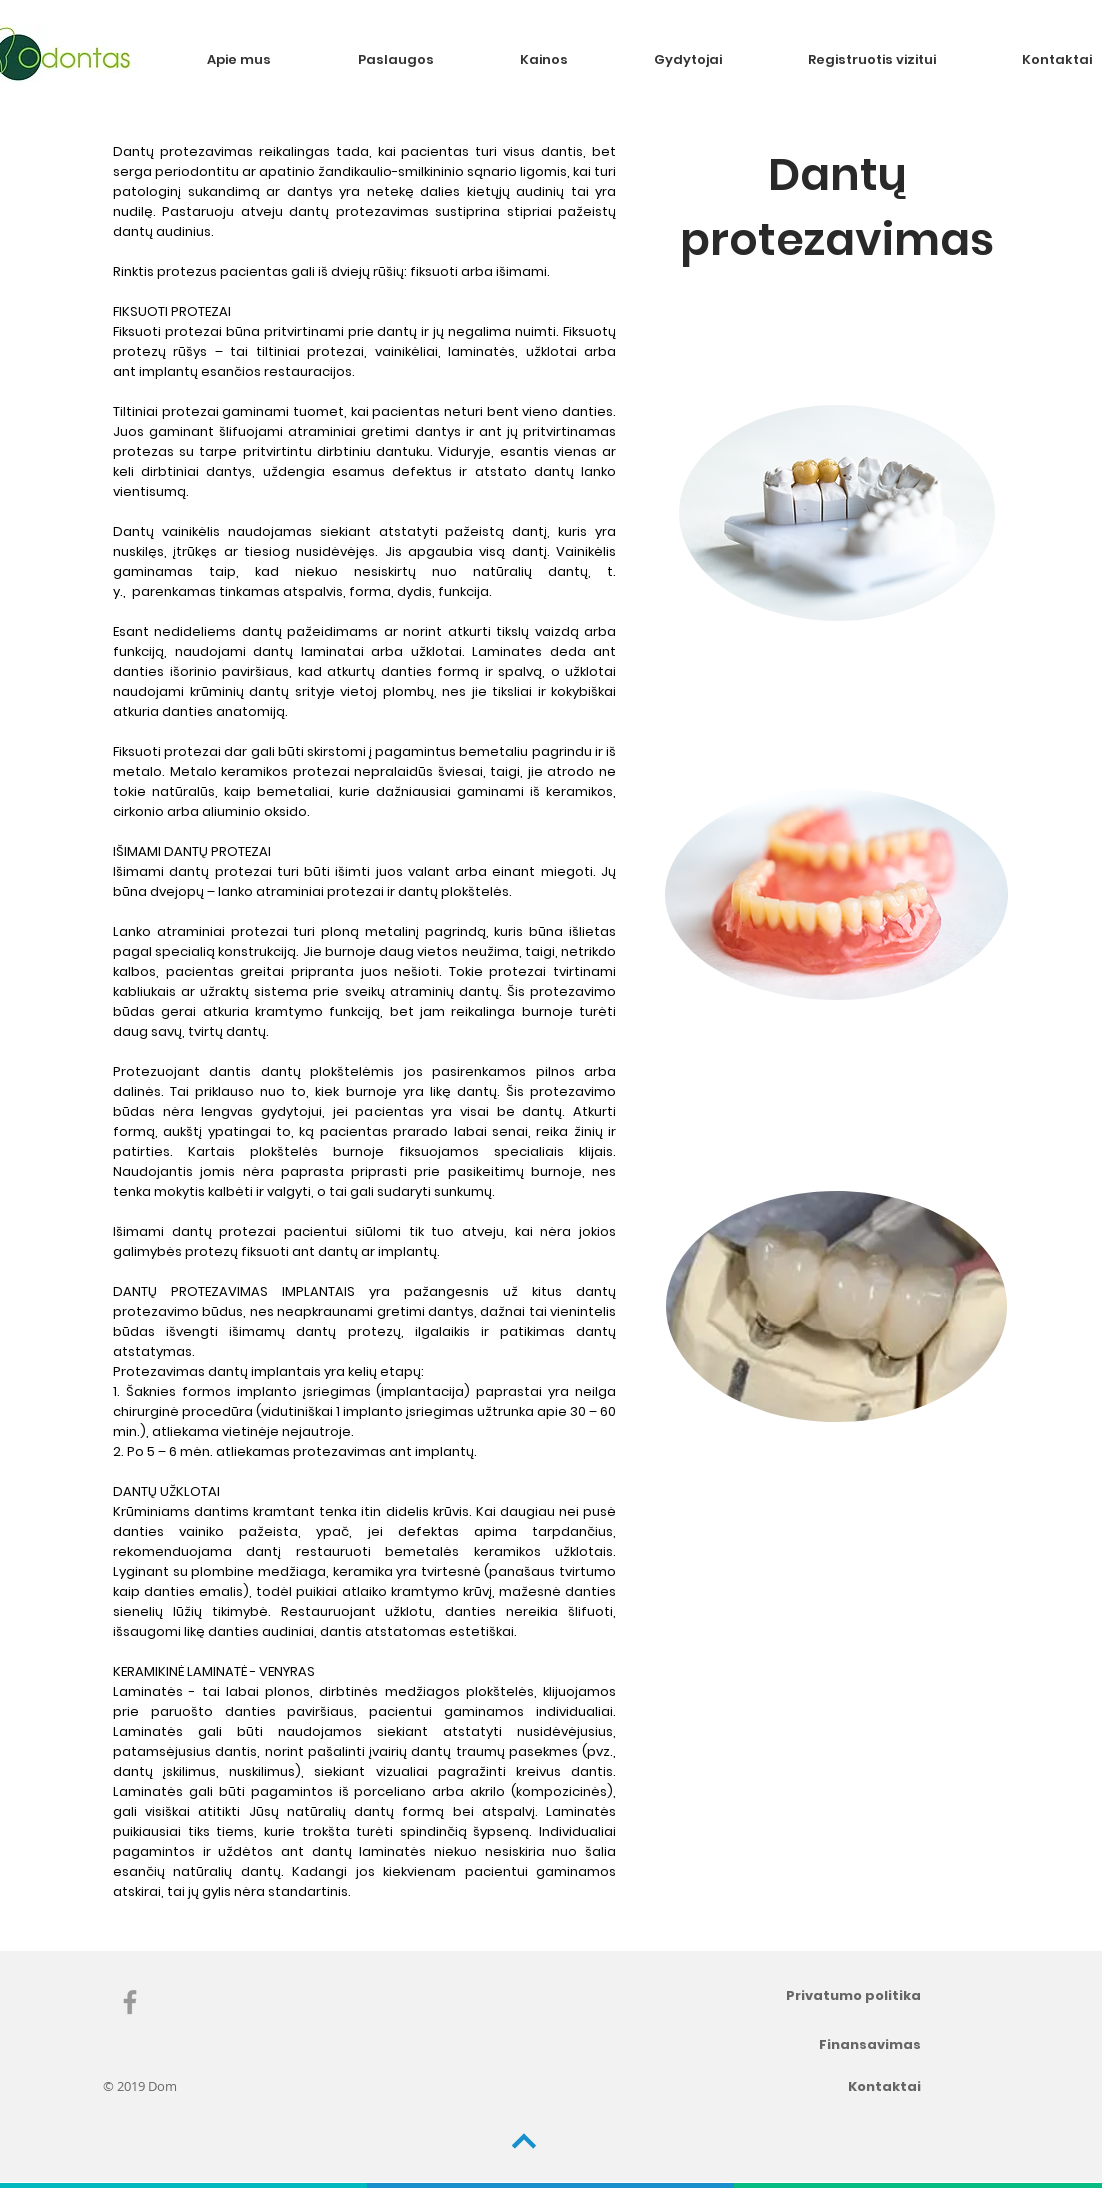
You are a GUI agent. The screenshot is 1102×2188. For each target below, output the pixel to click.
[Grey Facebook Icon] (130, 2002)
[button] (424, 59)
